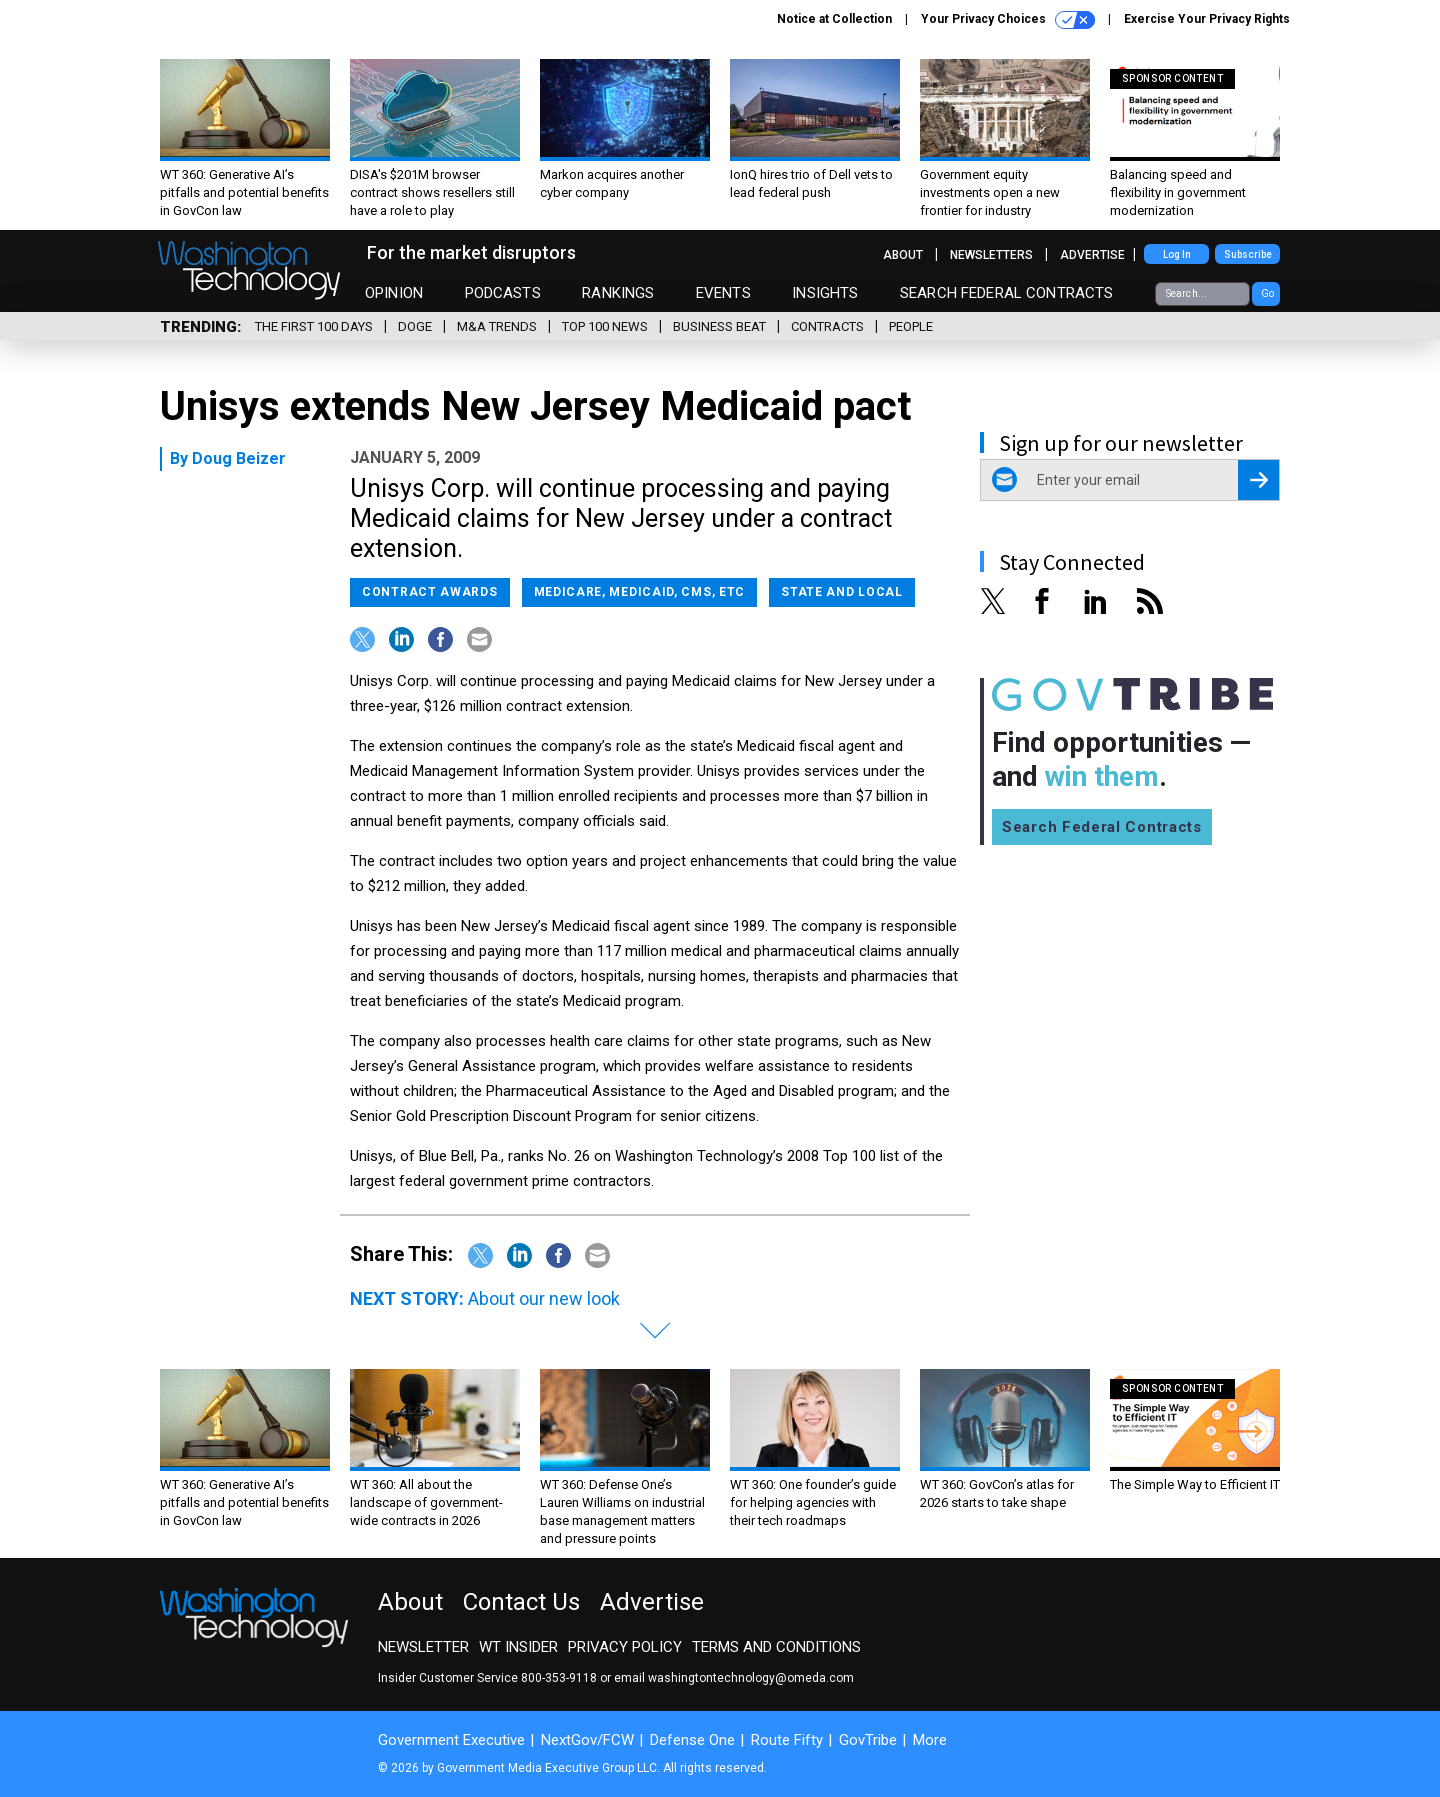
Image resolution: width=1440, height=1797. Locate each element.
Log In (1177, 254)
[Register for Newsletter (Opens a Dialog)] (1258, 480)
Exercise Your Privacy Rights (1207, 19)
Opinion (394, 293)
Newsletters (991, 255)
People (911, 326)
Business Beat (719, 326)
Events (723, 293)
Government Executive (451, 1740)
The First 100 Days (314, 326)
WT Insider (518, 1647)
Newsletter (423, 1647)
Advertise (1092, 255)
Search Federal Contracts (1007, 293)
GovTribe (868, 1740)
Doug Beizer (239, 458)
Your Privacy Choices (1008, 20)
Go (1267, 293)
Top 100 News (605, 326)
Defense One (692, 1740)
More (930, 1740)
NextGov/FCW (587, 1740)
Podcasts (503, 293)
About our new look (544, 1298)
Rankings (618, 293)
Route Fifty (787, 1740)
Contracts (827, 326)
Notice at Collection (834, 19)
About (903, 255)
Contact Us (521, 1602)
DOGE (415, 326)
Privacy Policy (625, 1647)
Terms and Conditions (776, 1647)
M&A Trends (497, 326)
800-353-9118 (559, 1678)
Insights (825, 293)
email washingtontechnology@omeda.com (734, 1678)
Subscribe (1248, 254)
